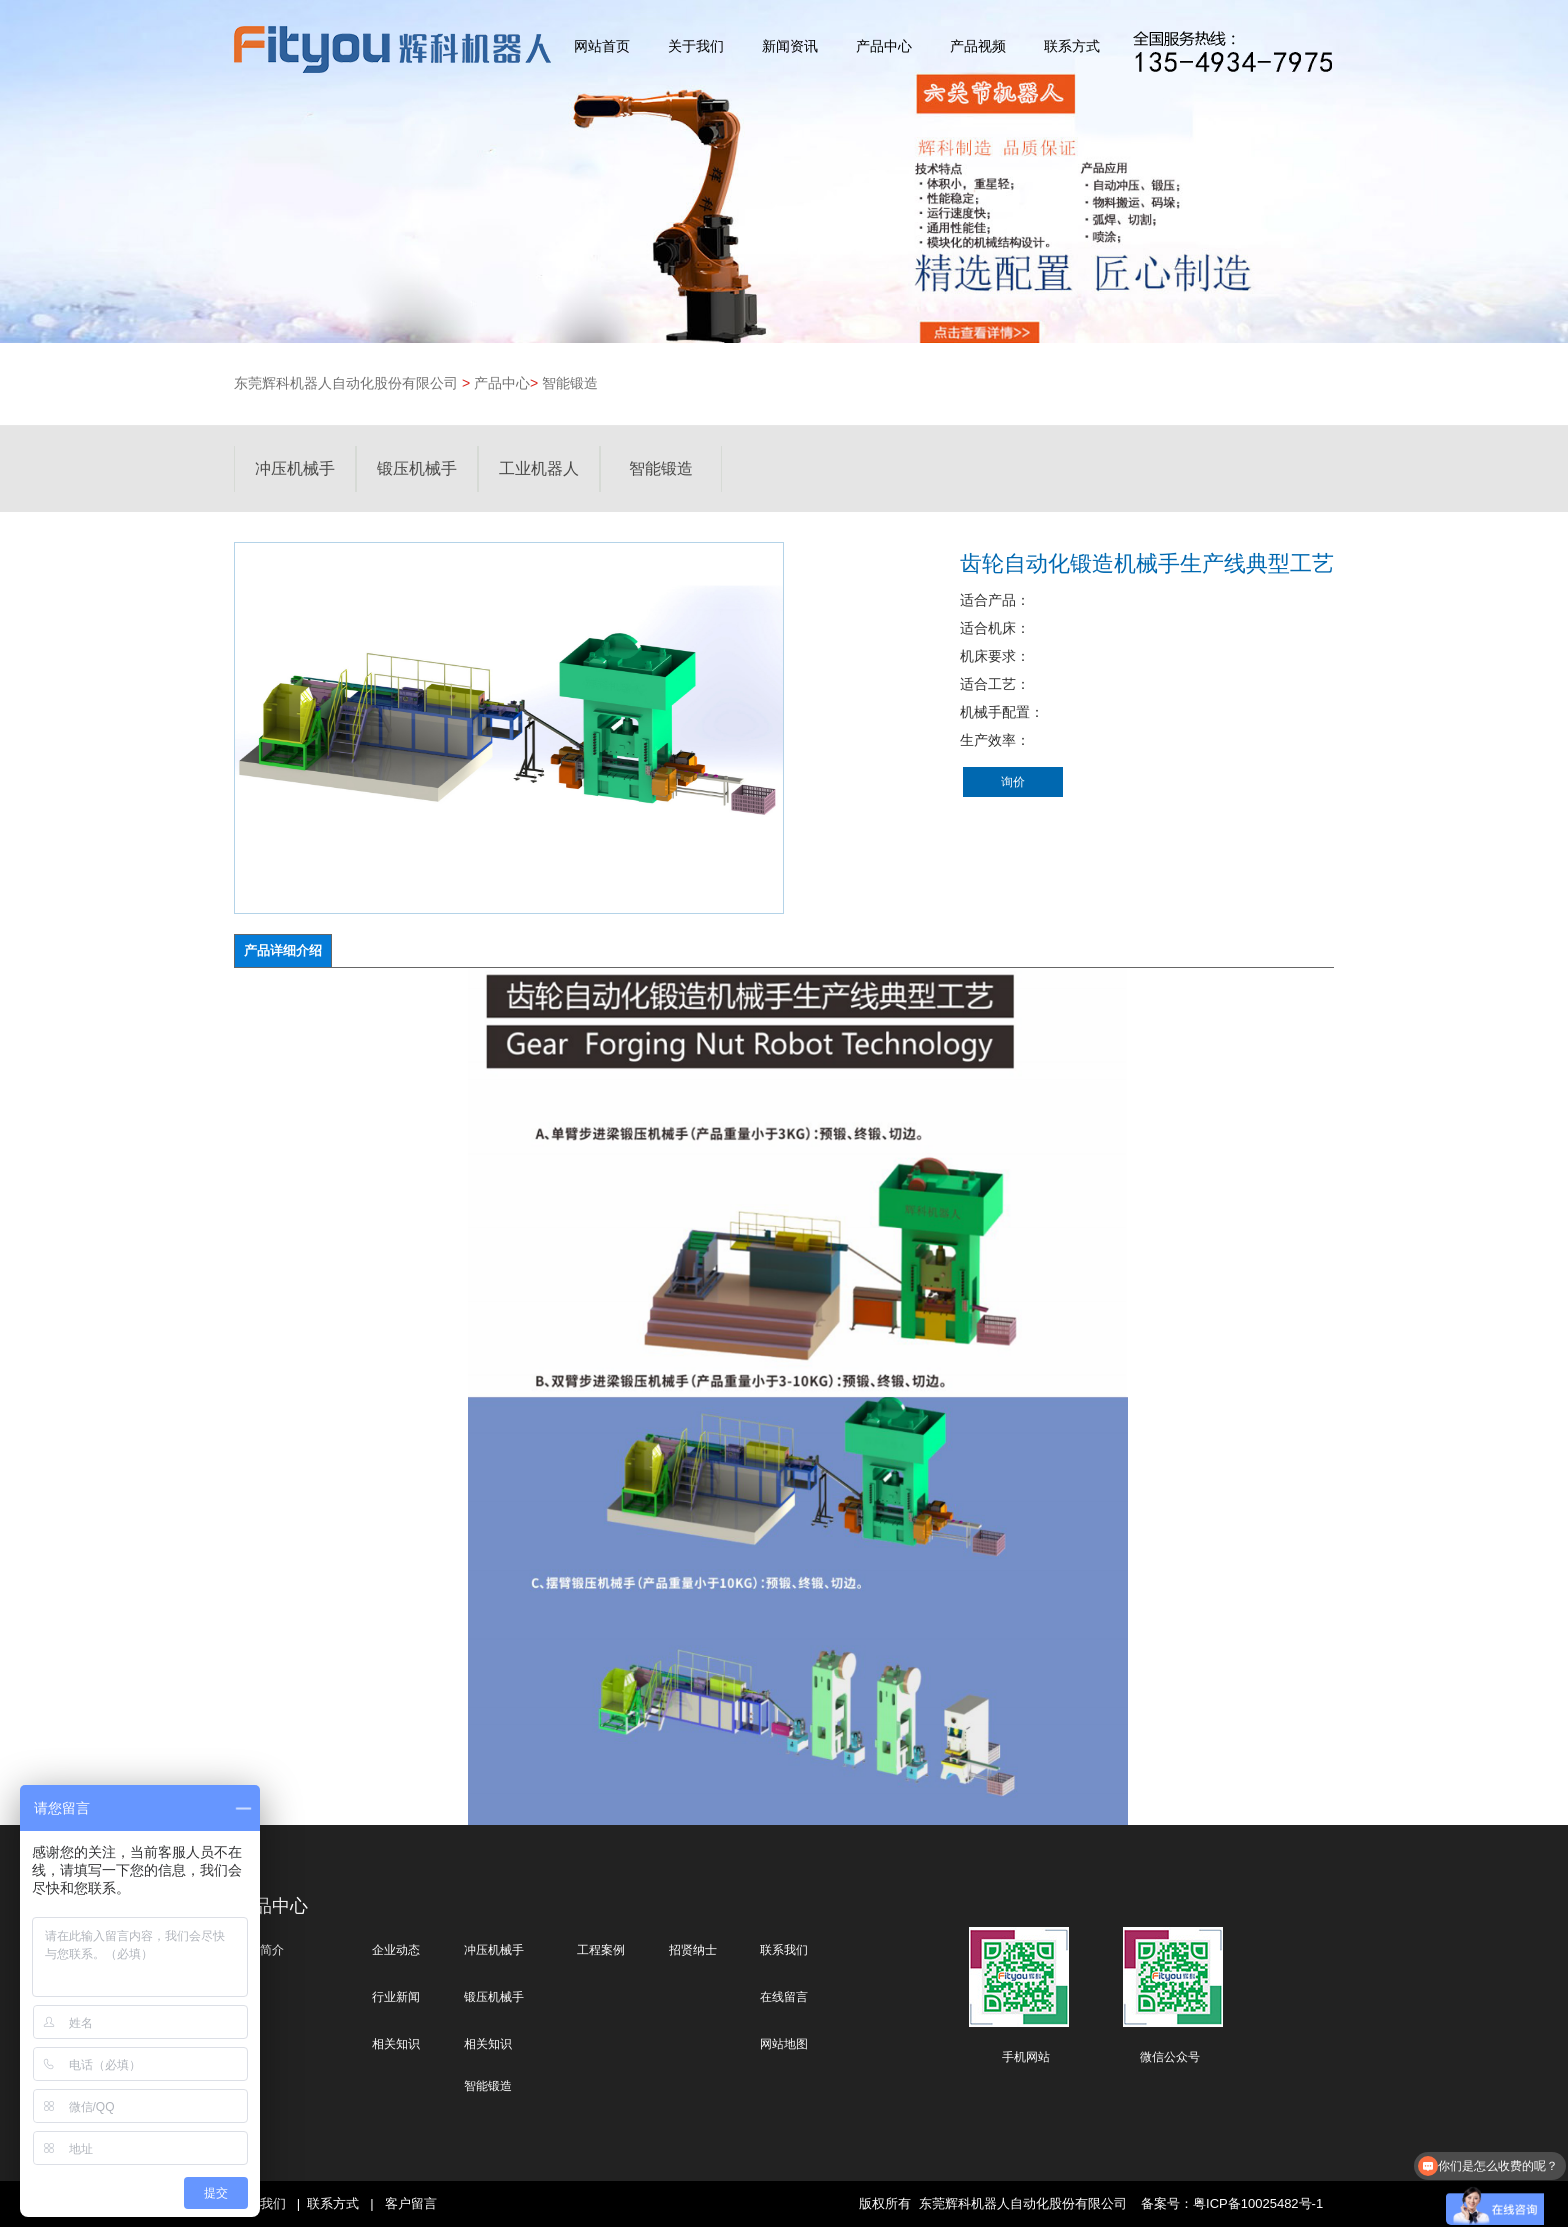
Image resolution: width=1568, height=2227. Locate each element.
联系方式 (1072, 46)
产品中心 (884, 46)
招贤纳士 (693, 1950)
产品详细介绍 (283, 950)
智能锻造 (570, 383)
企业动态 (396, 1950)
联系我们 (784, 1950)
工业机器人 (539, 468)
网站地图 (784, 2044)
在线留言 (784, 1997)
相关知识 (396, 2044)
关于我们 (696, 46)
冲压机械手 (295, 468)
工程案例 (601, 1950)
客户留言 (411, 2203)
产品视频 (978, 46)
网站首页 (602, 46)
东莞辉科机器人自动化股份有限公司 (346, 383)
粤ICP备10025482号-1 (1258, 2203)
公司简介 (260, 1950)
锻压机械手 (417, 468)
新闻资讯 (790, 46)
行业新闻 (396, 1997)
